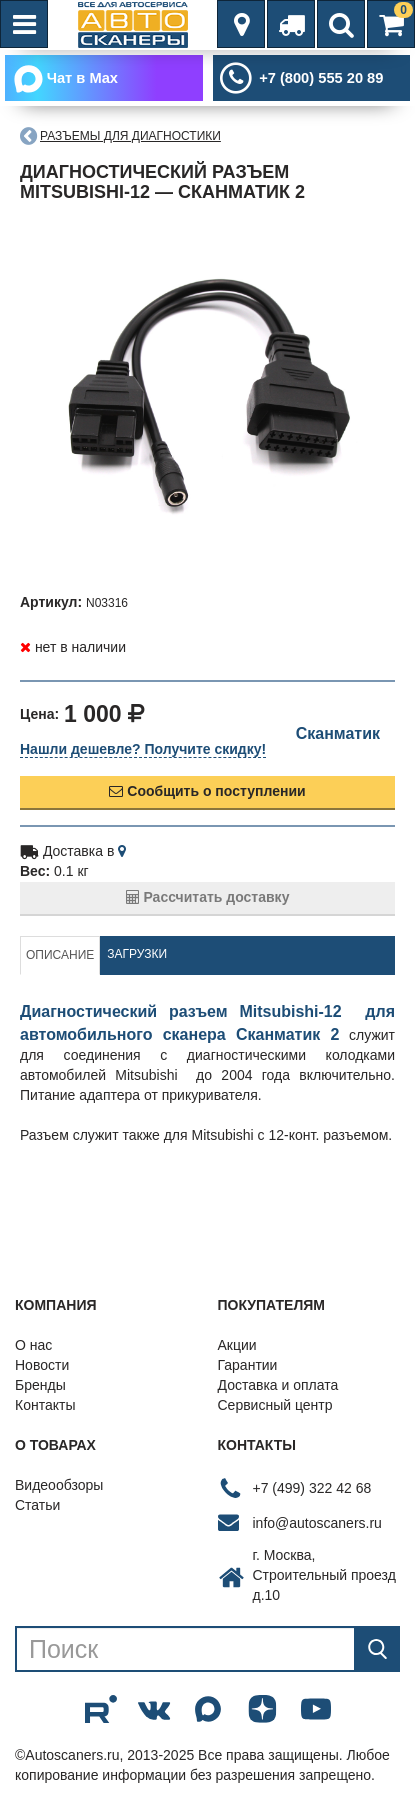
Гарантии (248, 1365)
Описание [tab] (60, 955)
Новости (42, 1365)
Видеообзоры (59, 1485)
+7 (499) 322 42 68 (312, 1488)
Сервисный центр (275, 1405)
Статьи (37, 1505)
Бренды (40, 1385)
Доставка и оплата (278, 1385)
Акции (237, 1345)
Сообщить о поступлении (207, 791)
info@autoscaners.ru (317, 1523)
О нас (33, 1345)
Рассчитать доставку (208, 897)
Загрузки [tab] (137, 954)
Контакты (45, 1405)
